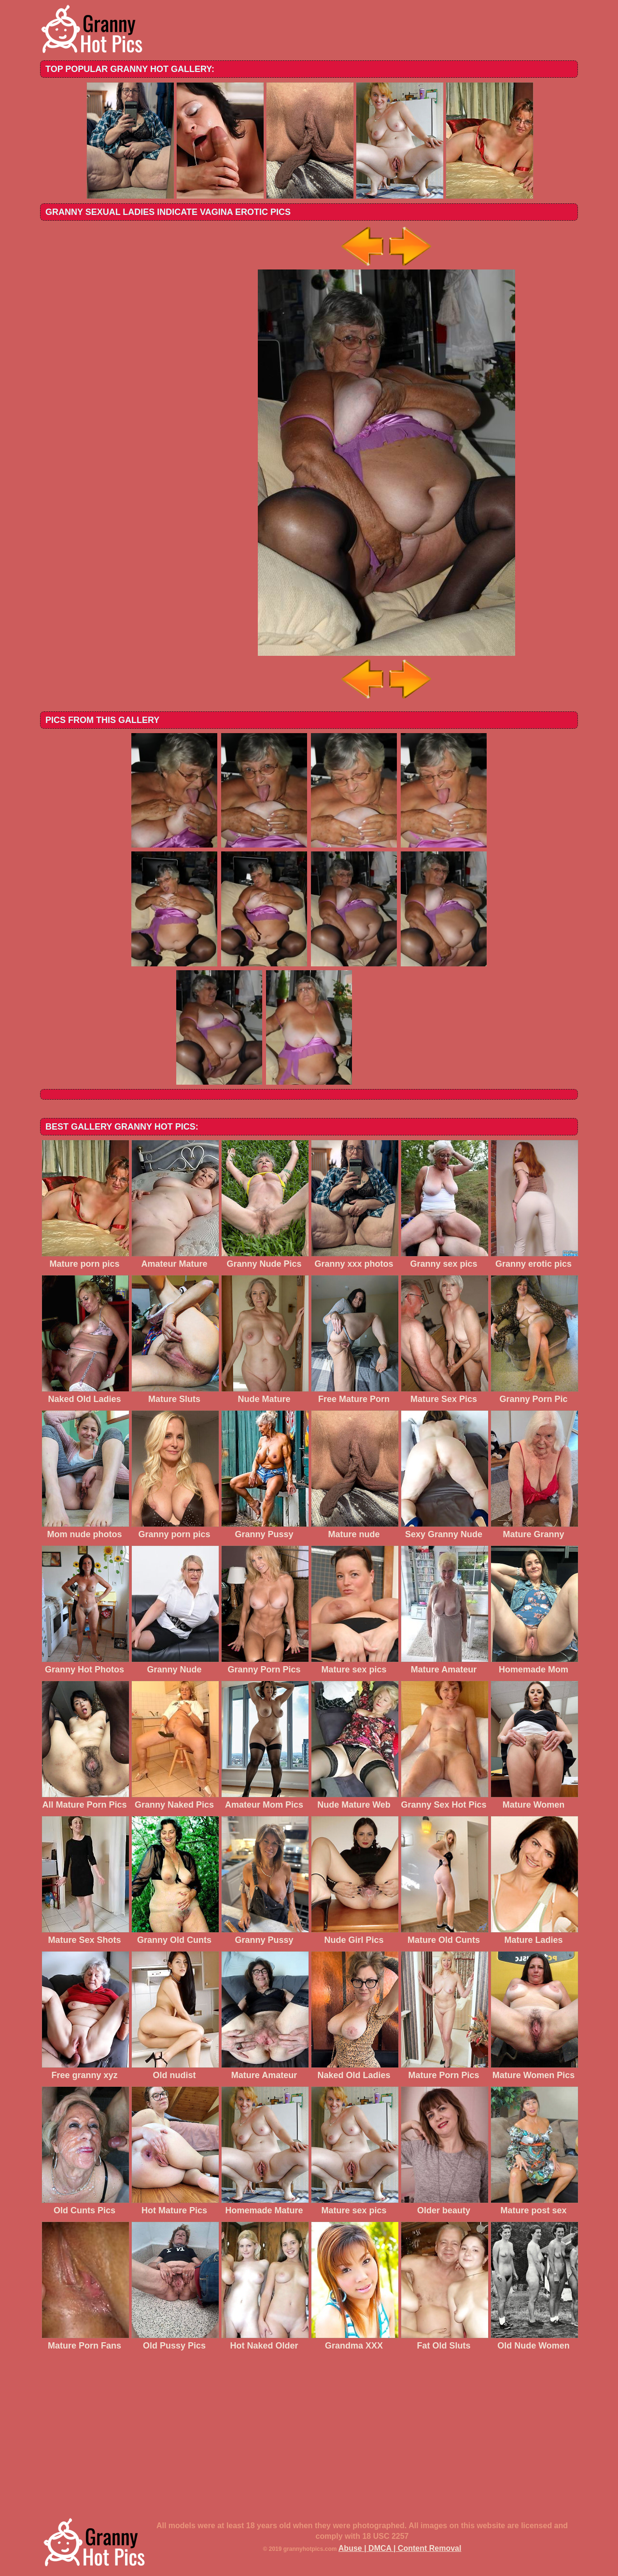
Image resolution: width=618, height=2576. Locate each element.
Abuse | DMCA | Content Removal (400, 2548)
